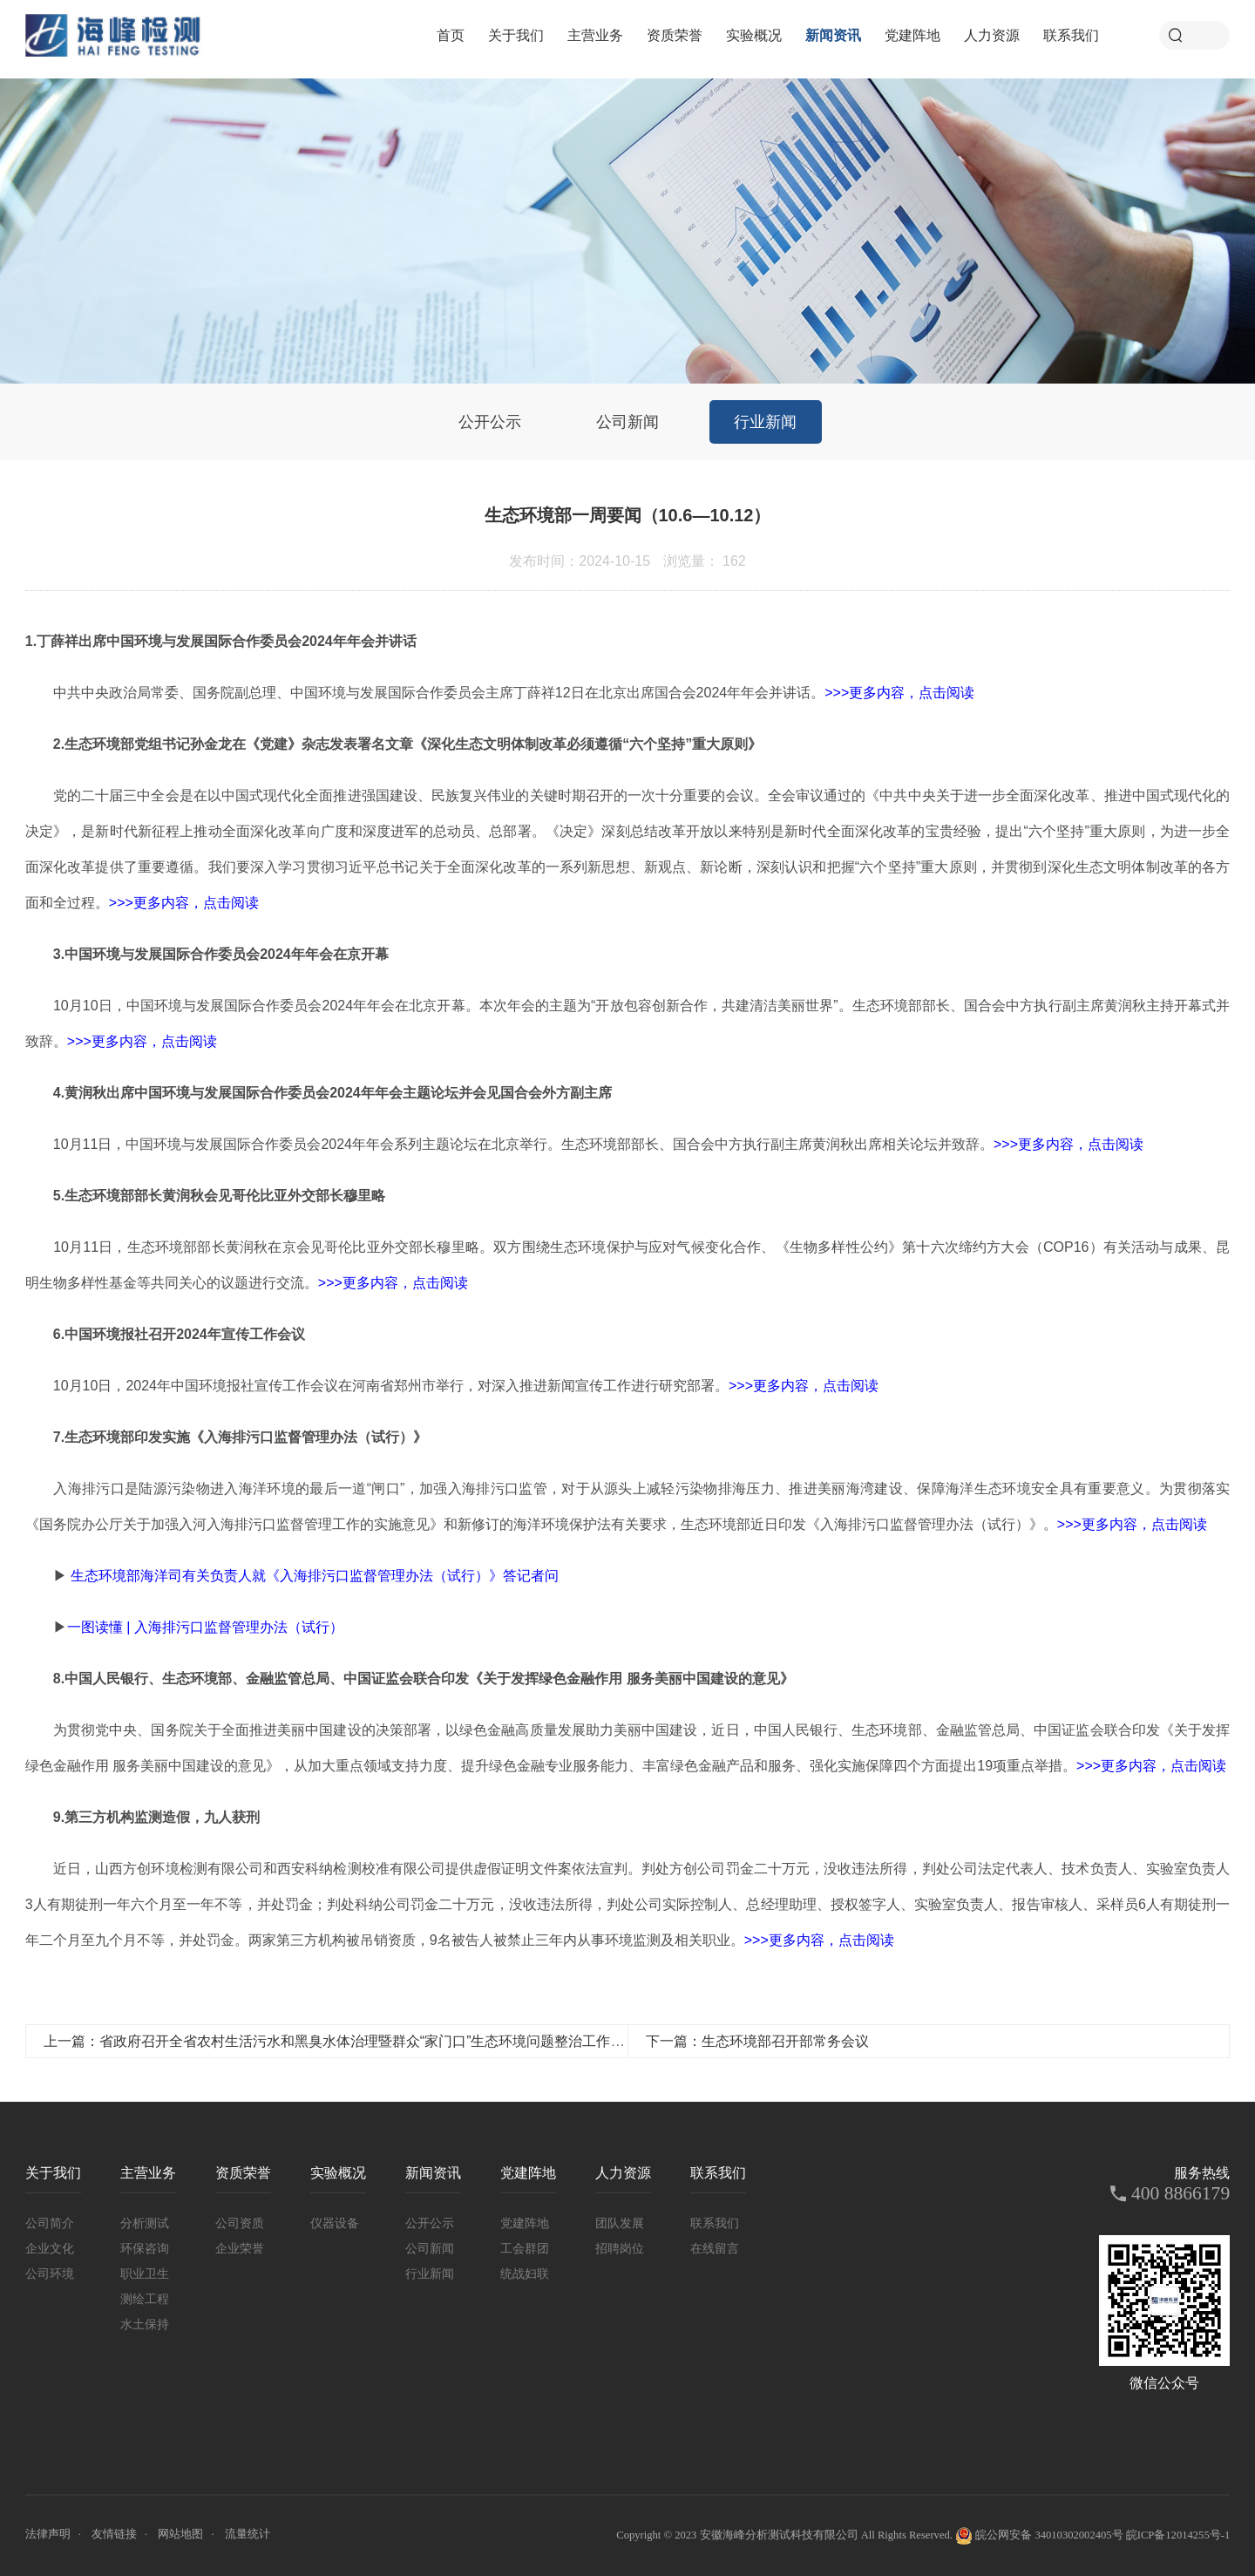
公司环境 (49, 2273)
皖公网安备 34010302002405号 (1039, 2536)
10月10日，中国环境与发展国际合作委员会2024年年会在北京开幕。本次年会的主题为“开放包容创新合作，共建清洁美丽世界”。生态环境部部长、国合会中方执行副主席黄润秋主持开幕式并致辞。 (627, 1023)
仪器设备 (334, 2223)
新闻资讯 (833, 35)
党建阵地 (912, 35)
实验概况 (754, 35)
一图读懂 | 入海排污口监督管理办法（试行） (205, 1627)
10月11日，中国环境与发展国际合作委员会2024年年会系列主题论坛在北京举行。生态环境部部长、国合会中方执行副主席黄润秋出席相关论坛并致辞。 (598, 1144)
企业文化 (49, 2248)
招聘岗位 (619, 2248)
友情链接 (114, 2534)
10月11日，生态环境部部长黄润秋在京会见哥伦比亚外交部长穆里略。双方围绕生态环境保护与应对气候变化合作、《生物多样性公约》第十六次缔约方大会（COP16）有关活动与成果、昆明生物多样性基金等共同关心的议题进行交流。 (627, 1265)
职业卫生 (144, 2273)
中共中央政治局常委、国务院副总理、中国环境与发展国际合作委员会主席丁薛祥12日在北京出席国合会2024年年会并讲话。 (513, 692)
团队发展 (619, 2223)
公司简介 (49, 2223)
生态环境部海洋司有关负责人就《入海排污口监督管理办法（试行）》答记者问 (315, 1575)
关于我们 (516, 35)
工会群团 (524, 2248)
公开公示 (489, 422)
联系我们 (1071, 35)
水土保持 (144, 2324)
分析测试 (144, 2223)
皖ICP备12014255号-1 (1178, 2535)
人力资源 (992, 35)
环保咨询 (144, 2248)
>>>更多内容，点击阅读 (899, 692)
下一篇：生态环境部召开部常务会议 (757, 2041)
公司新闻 (627, 422)
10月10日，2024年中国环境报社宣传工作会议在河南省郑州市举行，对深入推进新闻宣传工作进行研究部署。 (451, 1385)
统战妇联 (524, 2273)
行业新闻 (765, 422)
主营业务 (595, 35)
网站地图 (180, 2534)
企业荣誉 (239, 2248)
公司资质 (239, 2223)
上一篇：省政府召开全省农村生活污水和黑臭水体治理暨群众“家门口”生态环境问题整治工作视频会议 (355, 2041)
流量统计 (247, 2534)
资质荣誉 (674, 35)
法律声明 (48, 2534)
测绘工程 (144, 2299)
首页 (451, 35)
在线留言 (714, 2248)
